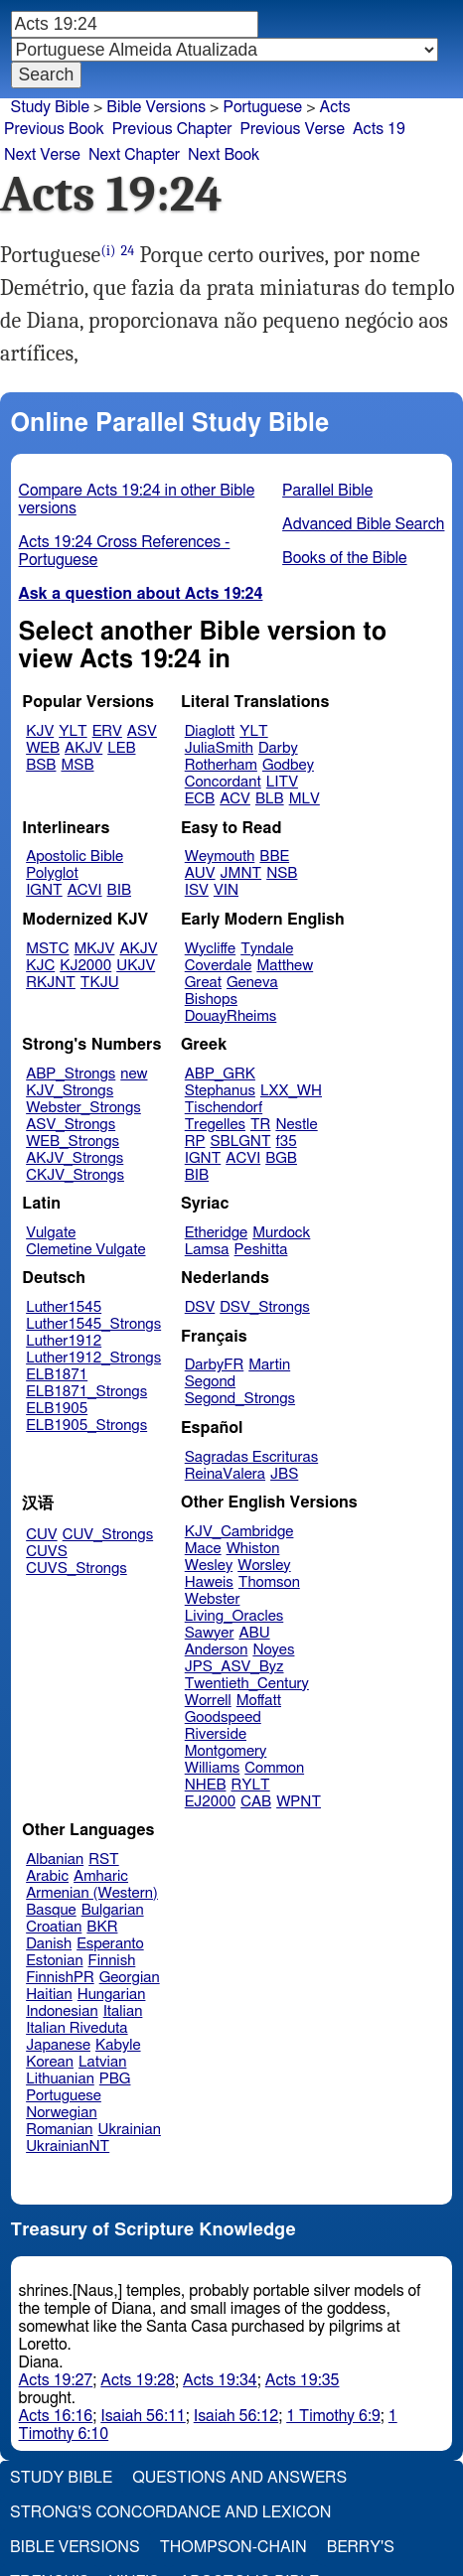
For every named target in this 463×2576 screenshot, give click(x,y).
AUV (200, 873)
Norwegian (61, 2112)
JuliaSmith (219, 748)
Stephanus (220, 1090)
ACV (235, 798)
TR (260, 1124)
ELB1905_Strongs (86, 1425)
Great (203, 982)
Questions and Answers (239, 2478)
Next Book (223, 155)
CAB (255, 1801)
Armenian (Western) (92, 1893)
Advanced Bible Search (363, 524)
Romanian (59, 2129)
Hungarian (111, 1994)
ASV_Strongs (70, 1124)
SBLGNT (240, 1141)
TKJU (99, 982)
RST (103, 1859)
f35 (286, 1141)
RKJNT (51, 982)
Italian (123, 2011)
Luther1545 (63, 1307)
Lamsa (207, 1249)
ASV (142, 731)
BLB (269, 798)
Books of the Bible (344, 558)
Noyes (273, 1650)
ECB (200, 798)
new (133, 1074)
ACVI (85, 890)
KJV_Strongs (69, 1090)
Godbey (288, 765)
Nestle (296, 1124)
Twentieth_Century (247, 1683)
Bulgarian (112, 1910)
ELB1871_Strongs (86, 1391)
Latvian (102, 2062)
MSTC (47, 948)
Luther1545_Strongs (93, 1324)
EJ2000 (210, 1801)
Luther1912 (63, 1341)
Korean (50, 2062)
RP (195, 1141)
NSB (281, 873)
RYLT (250, 1785)
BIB (119, 890)
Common (274, 1768)
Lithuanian (60, 2079)
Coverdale (218, 965)
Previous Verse (292, 129)
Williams (212, 1768)
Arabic (47, 1876)
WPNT (298, 1801)
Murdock (281, 1232)
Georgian (129, 1977)
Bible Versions (156, 107)
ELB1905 (56, 1408)
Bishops (211, 999)
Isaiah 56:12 (236, 2416)
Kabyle (118, 2045)
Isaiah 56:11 (142, 2416)
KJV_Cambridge (239, 1531)
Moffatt (258, 1700)
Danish (49, 1943)
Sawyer (209, 1633)
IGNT (44, 890)
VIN (226, 890)
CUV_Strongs (108, 1534)
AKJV (83, 748)
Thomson (269, 1582)
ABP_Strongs (70, 1074)
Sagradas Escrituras (251, 1457)
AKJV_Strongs (74, 1158)
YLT (72, 731)
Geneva (252, 982)
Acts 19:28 (137, 2380)
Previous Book (54, 129)
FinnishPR (60, 1977)
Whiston (253, 1548)
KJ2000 (85, 965)
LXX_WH (291, 1090)
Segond (210, 1381)
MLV (304, 798)
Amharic (101, 1876)
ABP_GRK (220, 1074)
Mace (203, 1548)
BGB (281, 1158)
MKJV (95, 948)
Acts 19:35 (302, 2380)
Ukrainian (129, 2129)
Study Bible (50, 107)
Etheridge (216, 1232)
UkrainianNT (67, 2146)
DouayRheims (231, 1016)
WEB (43, 748)
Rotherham (221, 765)
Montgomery (226, 1751)
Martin (269, 1365)
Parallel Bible (327, 491)
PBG (115, 2079)
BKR (101, 1927)
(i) (107, 250)
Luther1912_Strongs (93, 1358)
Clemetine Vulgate (85, 1249)
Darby (278, 748)
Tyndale (266, 948)
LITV (282, 782)
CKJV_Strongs (75, 1175)
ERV (107, 731)
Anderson (216, 1650)
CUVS (47, 1551)
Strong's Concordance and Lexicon (170, 2512)
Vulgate (51, 1232)
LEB (121, 748)
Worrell (208, 1700)
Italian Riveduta (76, 2028)
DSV (200, 1307)
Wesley (208, 1565)
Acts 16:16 (56, 2416)
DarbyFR (214, 1365)
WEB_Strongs (72, 1141)
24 (128, 250)
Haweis (209, 1582)
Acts (335, 107)
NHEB (206, 1785)
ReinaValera (225, 1474)
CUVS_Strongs (76, 1568)
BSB (41, 765)
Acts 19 (379, 129)
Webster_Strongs (83, 1107)
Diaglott (209, 731)
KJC (40, 965)
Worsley (263, 1565)
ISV (197, 890)
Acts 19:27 (56, 2380)
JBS (284, 1474)
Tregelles (215, 1124)
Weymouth (220, 856)
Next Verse (42, 155)
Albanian (54, 1859)
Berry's (360, 2547)
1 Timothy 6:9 (333, 2416)
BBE (274, 856)
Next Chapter (134, 155)
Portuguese (262, 107)
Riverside (215, 1734)
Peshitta (261, 1249)
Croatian (53, 1927)
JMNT (241, 873)
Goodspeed (223, 1717)
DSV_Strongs (265, 1307)
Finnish (112, 1960)
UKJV (135, 965)
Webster (212, 1599)
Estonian (54, 1960)
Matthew (284, 965)
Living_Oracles (234, 1616)
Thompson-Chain (233, 2547)
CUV (42, 1534)
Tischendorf (223, 1107)
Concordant (223, 782)
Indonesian (62, 2011)
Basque (51, 1910)
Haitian (49, 1994)
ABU (253, 1633)
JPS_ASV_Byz (234, 1666)
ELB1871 (56, 1374)
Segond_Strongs (240, 1398)
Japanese (58, 2045)
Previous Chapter (172, 129)
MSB (77, 765)
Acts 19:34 (220, 2380)
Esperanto (110, 1943)
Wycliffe (210, 948)
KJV (40, 731)
